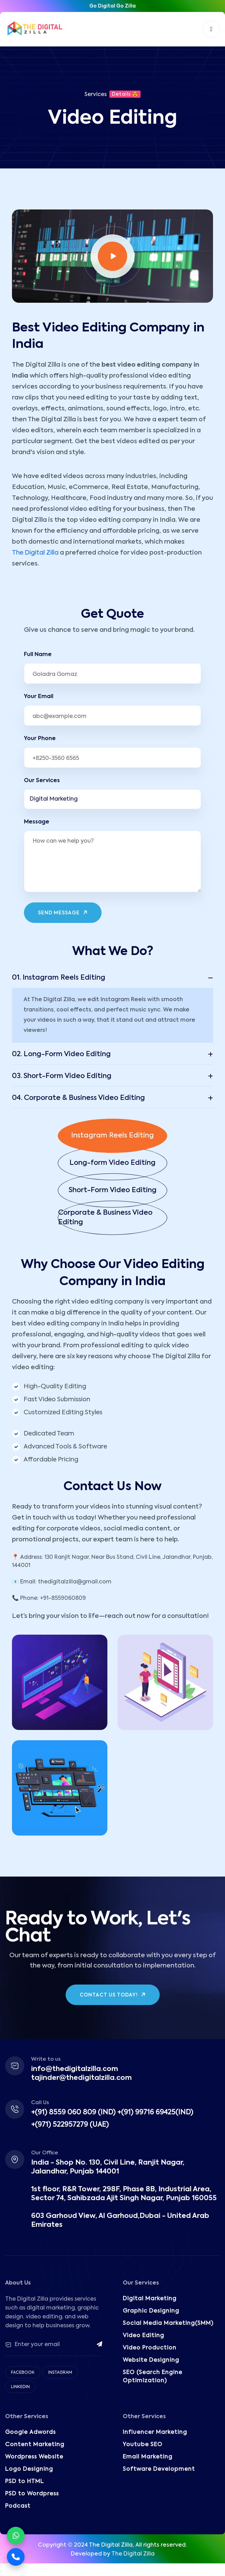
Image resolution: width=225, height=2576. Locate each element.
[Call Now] (16, 2557)
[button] (112, 1136)
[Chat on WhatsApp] (16, 2536)
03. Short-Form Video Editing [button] (61, 1076)
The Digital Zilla (35, 553)
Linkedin (20, 2387)
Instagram (60, 2373)
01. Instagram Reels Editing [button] (58, 977)
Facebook (23, 2373)
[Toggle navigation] (211, 29)
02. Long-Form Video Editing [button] (61, 1054)
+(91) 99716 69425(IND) (155, 2112)
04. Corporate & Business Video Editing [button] (78, 1098)
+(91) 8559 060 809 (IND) (73, 2112)
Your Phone (40, 738)
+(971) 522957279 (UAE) (70, 2125)
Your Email (38, 696)
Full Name (38, 654)
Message (36, 822)
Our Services (42, 780)
